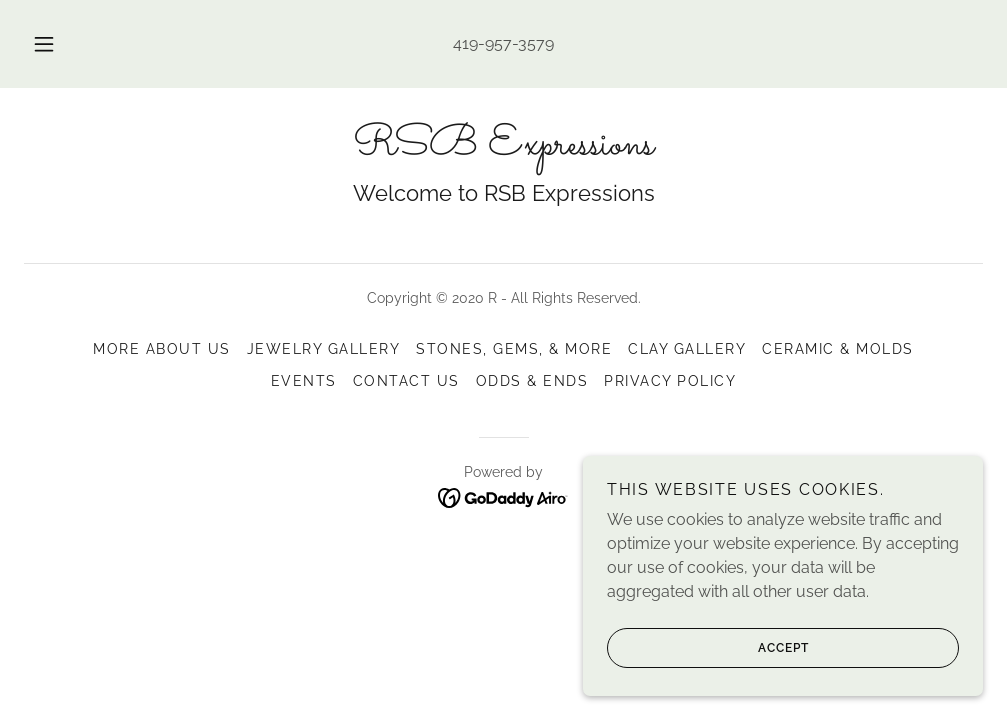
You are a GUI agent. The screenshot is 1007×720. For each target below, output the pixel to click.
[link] (503, 148)
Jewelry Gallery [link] (323, 349)
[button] (67, 44)
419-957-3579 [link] (503, 43)
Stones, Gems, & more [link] (514, 349)
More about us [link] (161, 349)
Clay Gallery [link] (687, 349)
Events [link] (304, 381)
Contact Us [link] (406, 381)
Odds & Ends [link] (532, 381)
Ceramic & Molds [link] (837, 349)
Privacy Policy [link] (670, 381)
